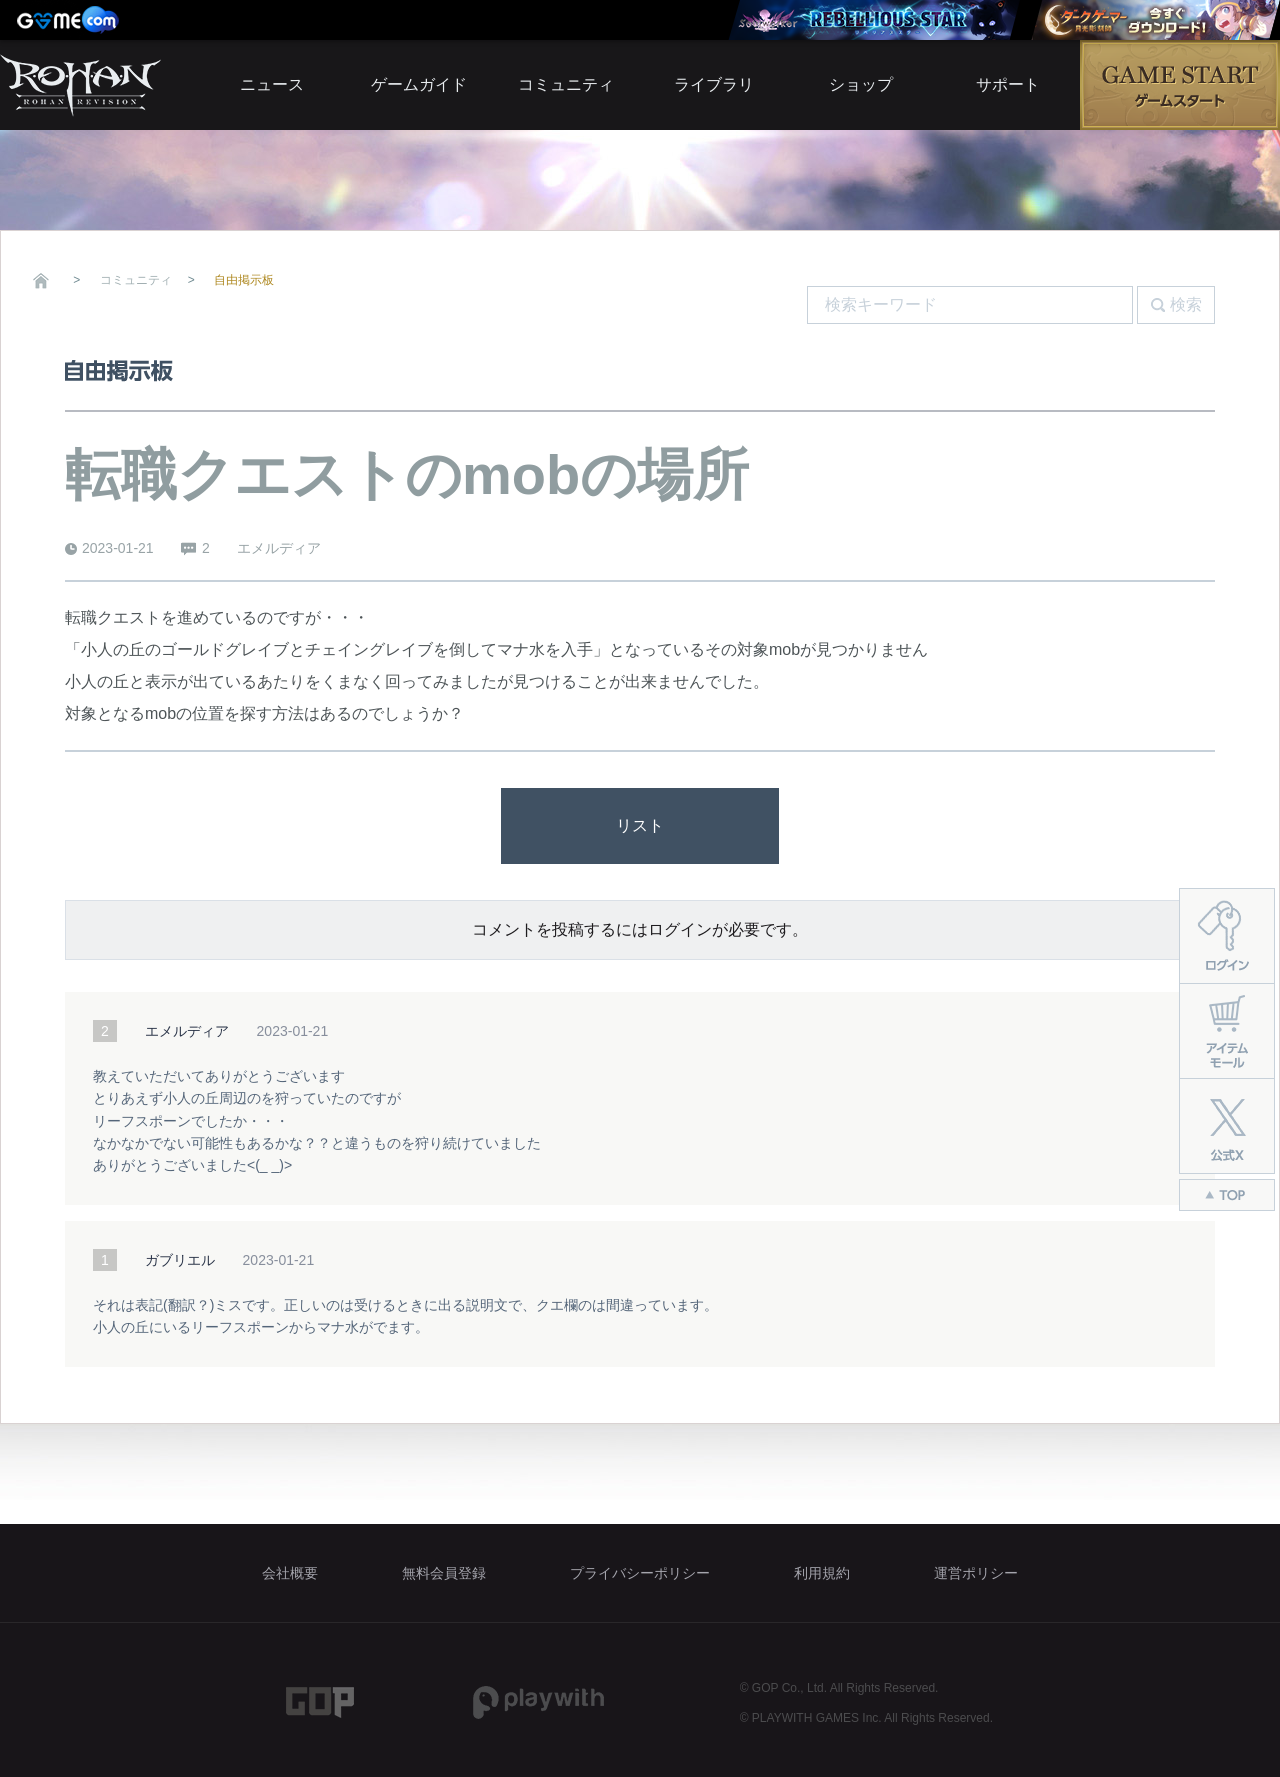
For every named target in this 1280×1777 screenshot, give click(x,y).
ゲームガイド (419, 84)
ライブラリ (714, 84)
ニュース (272, 84)
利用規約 (822, 1573)
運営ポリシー (976, 1573)
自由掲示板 (244, 280)
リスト (640, 825)
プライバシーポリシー (640, 1573)
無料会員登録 (444, 1573)
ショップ (861, 84)
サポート (1008, 84)
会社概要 (290, 1573)
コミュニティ (566, 84)
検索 (1186, 304)
